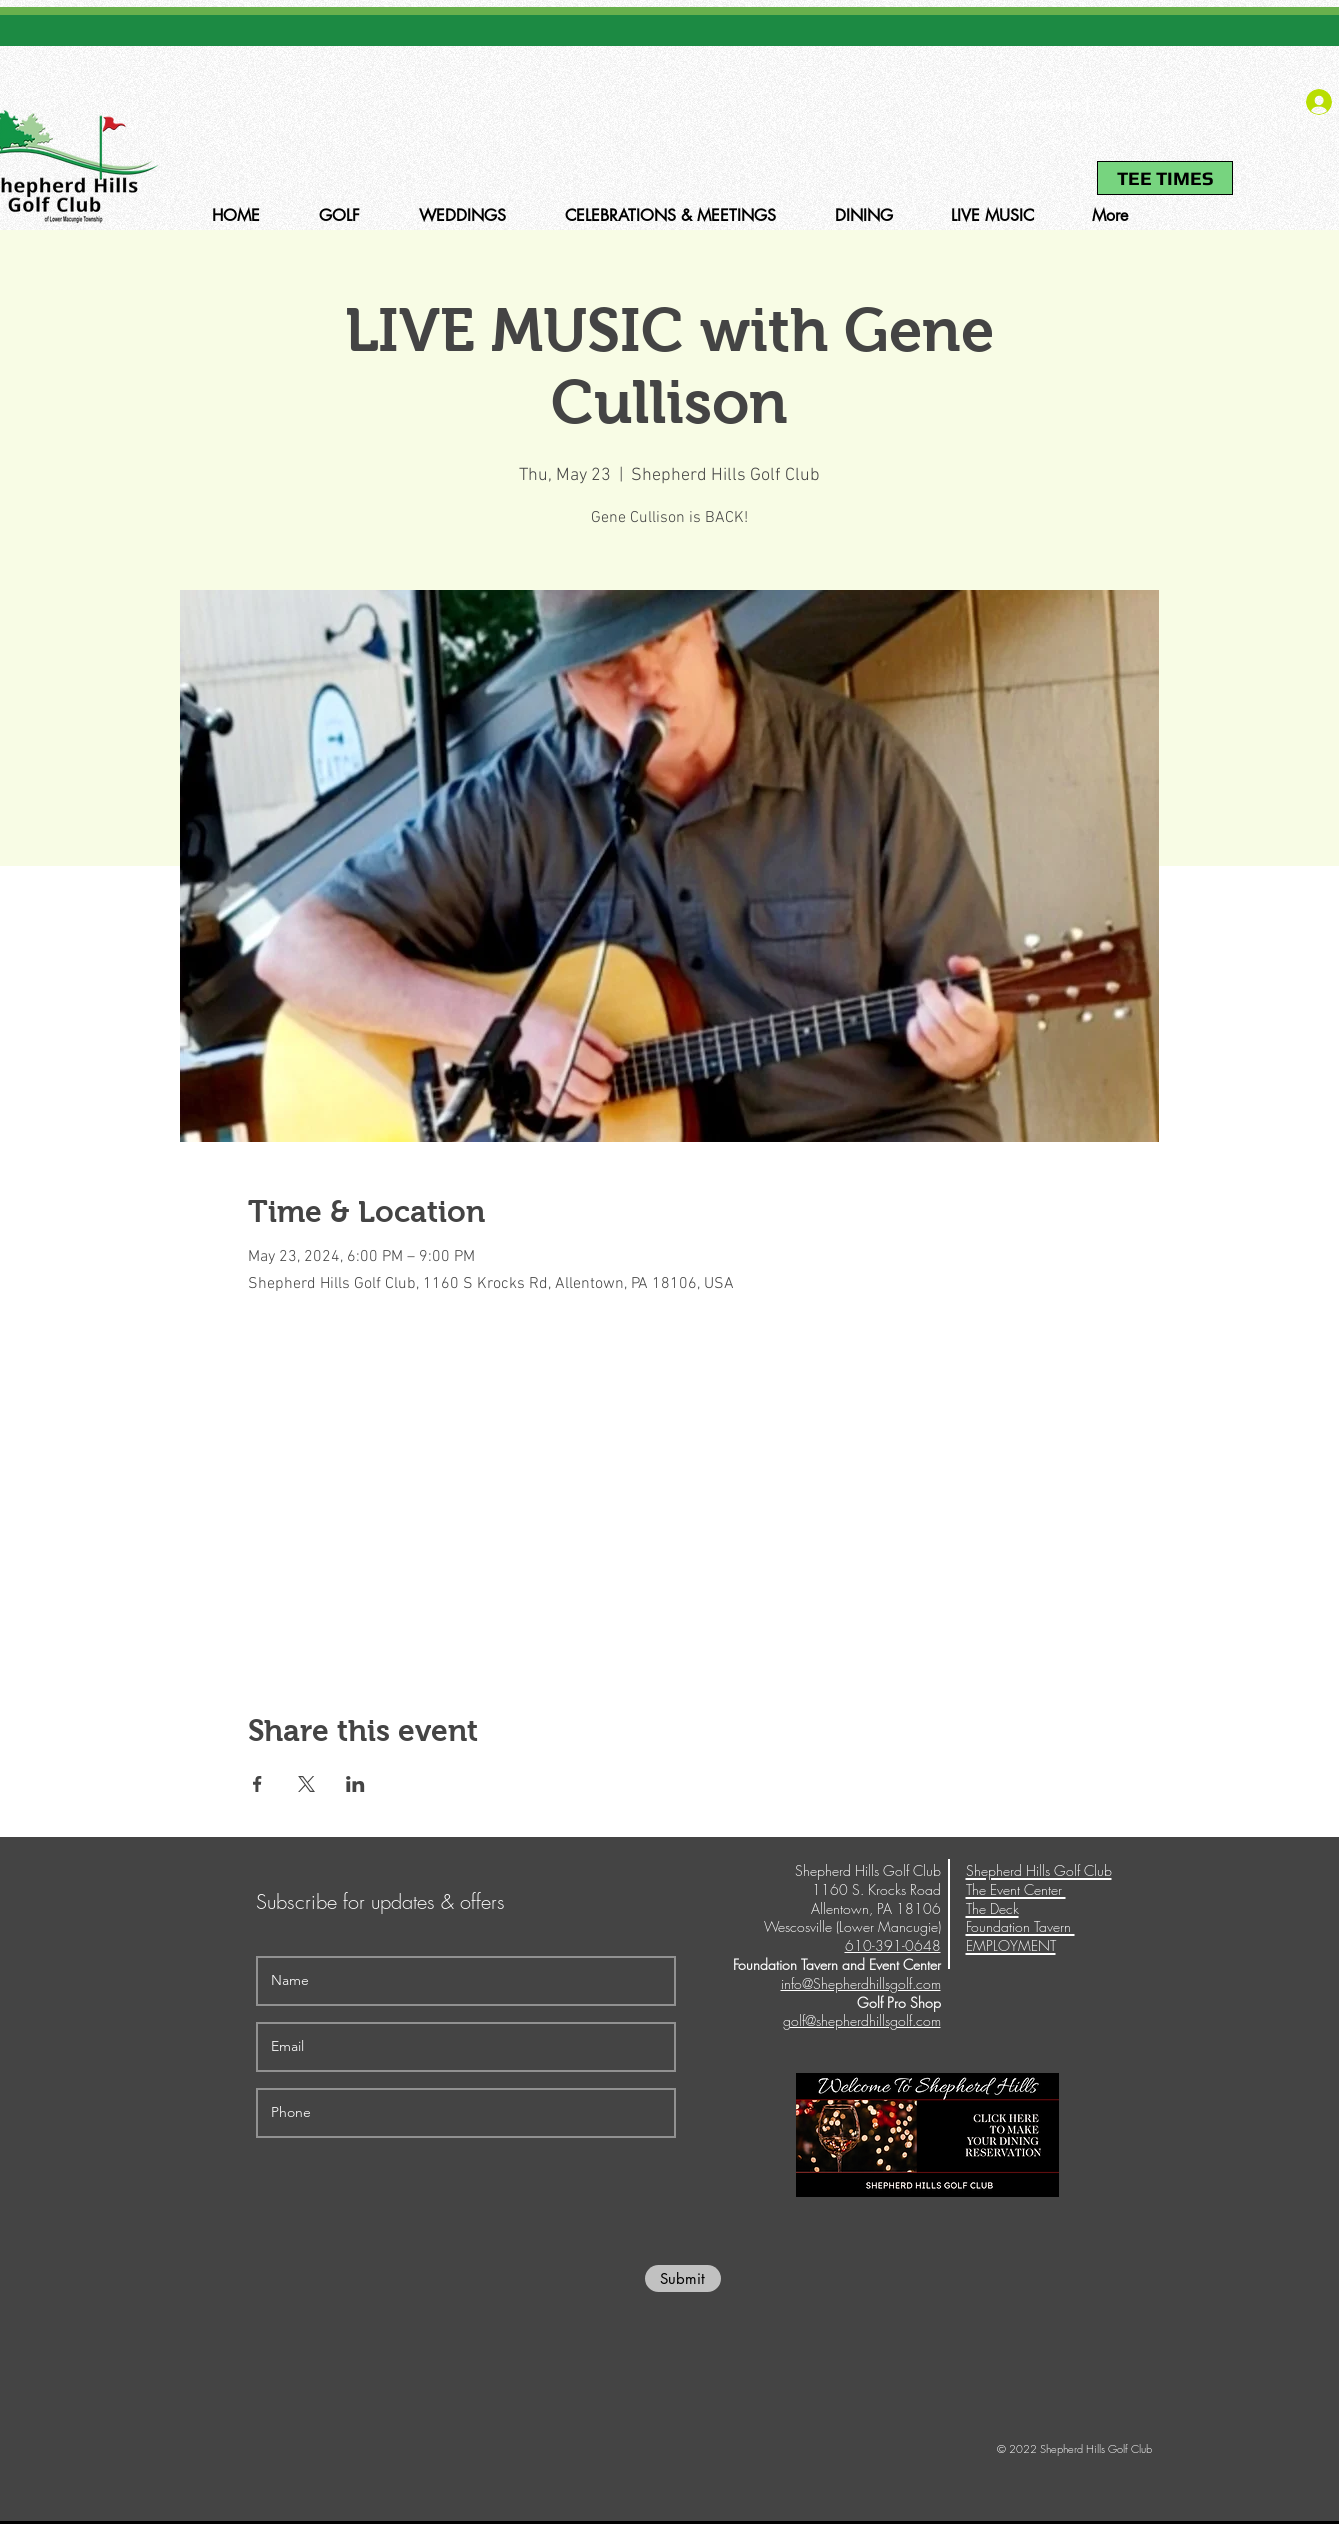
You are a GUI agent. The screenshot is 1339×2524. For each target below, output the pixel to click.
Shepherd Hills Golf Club (1039, 1870)
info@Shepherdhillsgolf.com (861, 1983)
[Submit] (683, 2278)
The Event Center (1016, 1889)
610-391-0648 (1041, 106)
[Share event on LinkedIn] (355, 1784)
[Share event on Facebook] (257, 1784)
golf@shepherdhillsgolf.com (862, 2020)
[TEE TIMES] (1165, 178)
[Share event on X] (306, 1784)
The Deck (992, 1908)
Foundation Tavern (1020, 1926)
